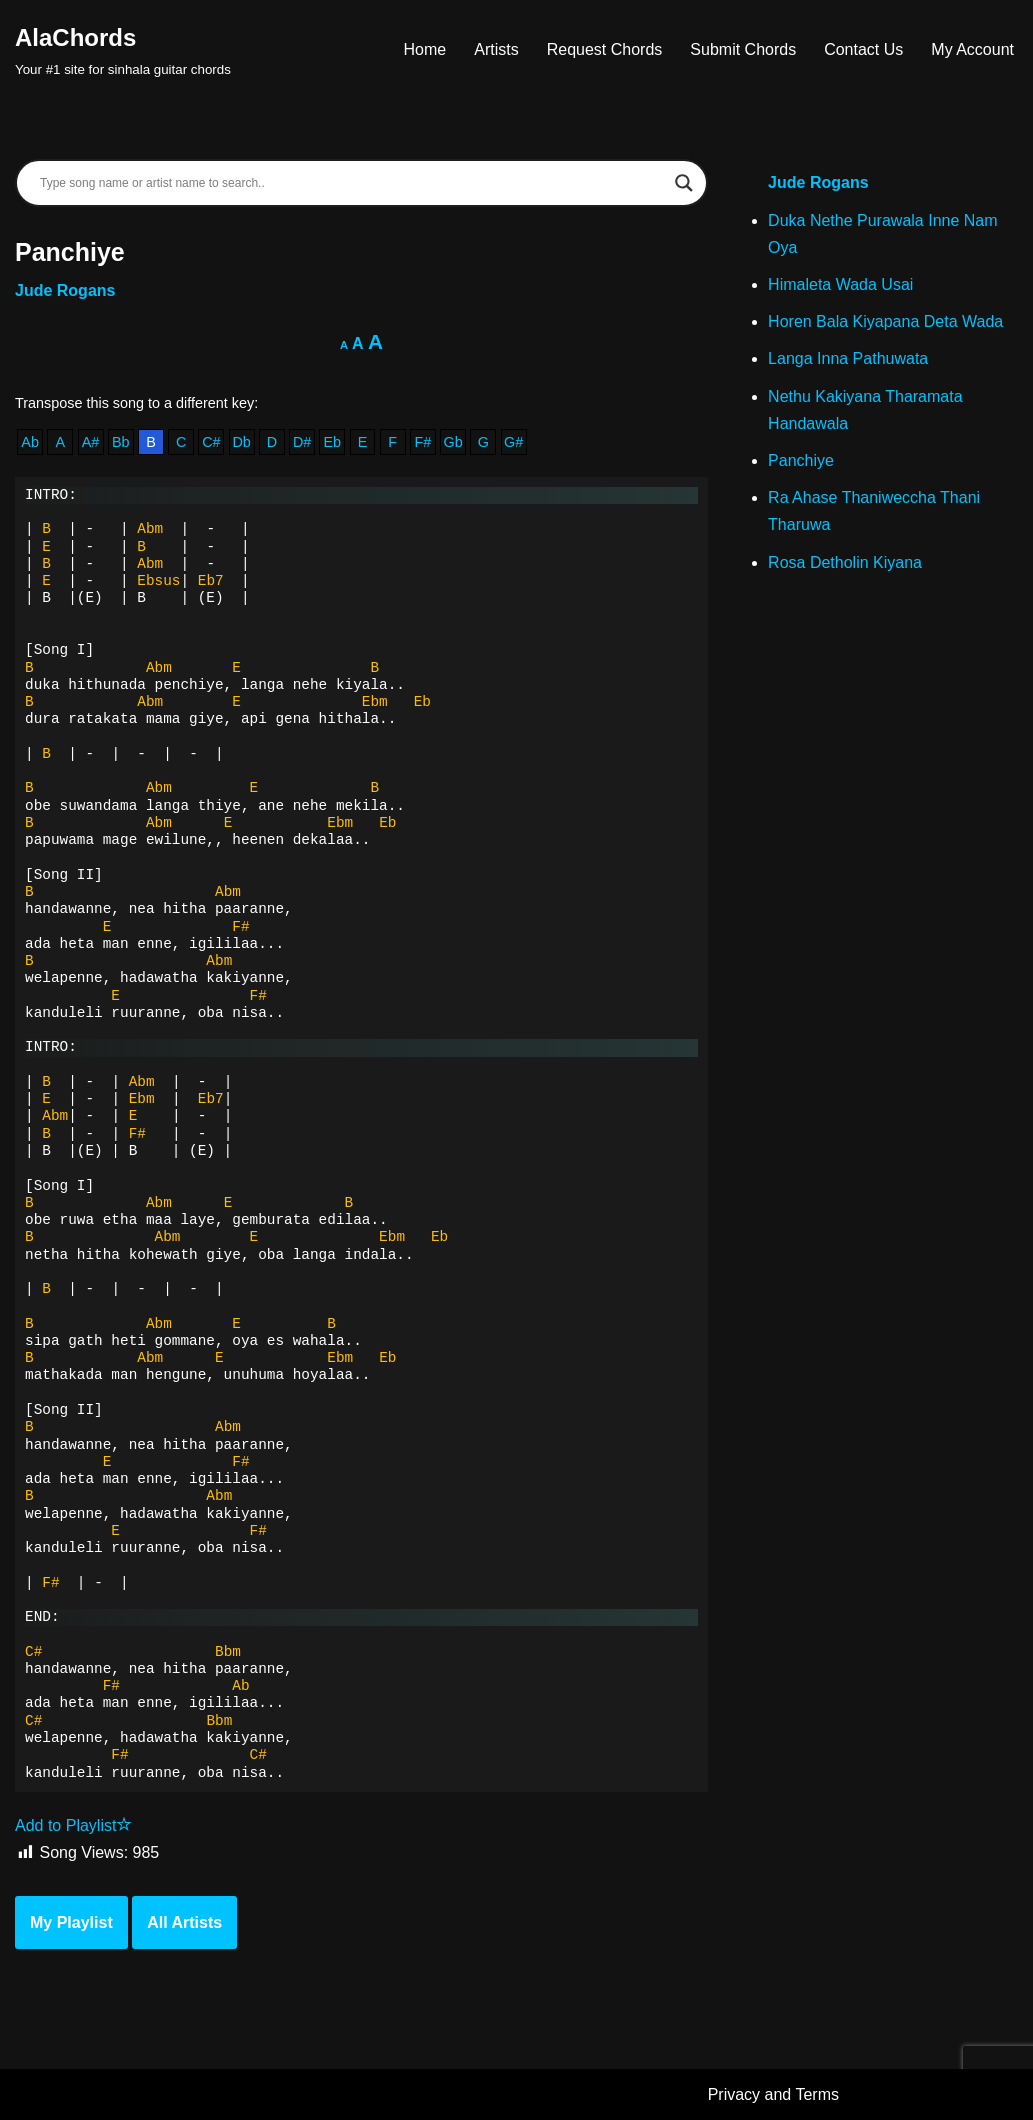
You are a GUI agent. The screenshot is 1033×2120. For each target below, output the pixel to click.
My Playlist (71, 1922)
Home (425, 49)
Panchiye (801, 460)
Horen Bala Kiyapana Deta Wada (885, 321)
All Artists (184, 1922)
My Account (972, 49)
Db (241, 442)
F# (423, 442)
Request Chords (605, 49)
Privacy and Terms (773, 2094)
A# (91, 442)
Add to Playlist (73, 1825)
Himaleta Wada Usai (840, 284)
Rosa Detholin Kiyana (845, 562)
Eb (332, 442)
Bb (121, 442)
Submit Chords (743, 49)
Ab (30, 442)
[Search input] (352, 183)
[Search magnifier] (684, 183)
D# (302, 442)
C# (211, 442)
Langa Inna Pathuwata (848, 358)
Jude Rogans (65, 290)
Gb (453, 442)
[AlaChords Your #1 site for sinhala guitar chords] (123, 49)
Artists (496, 49)
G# (513, 442)
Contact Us (863, 49)
